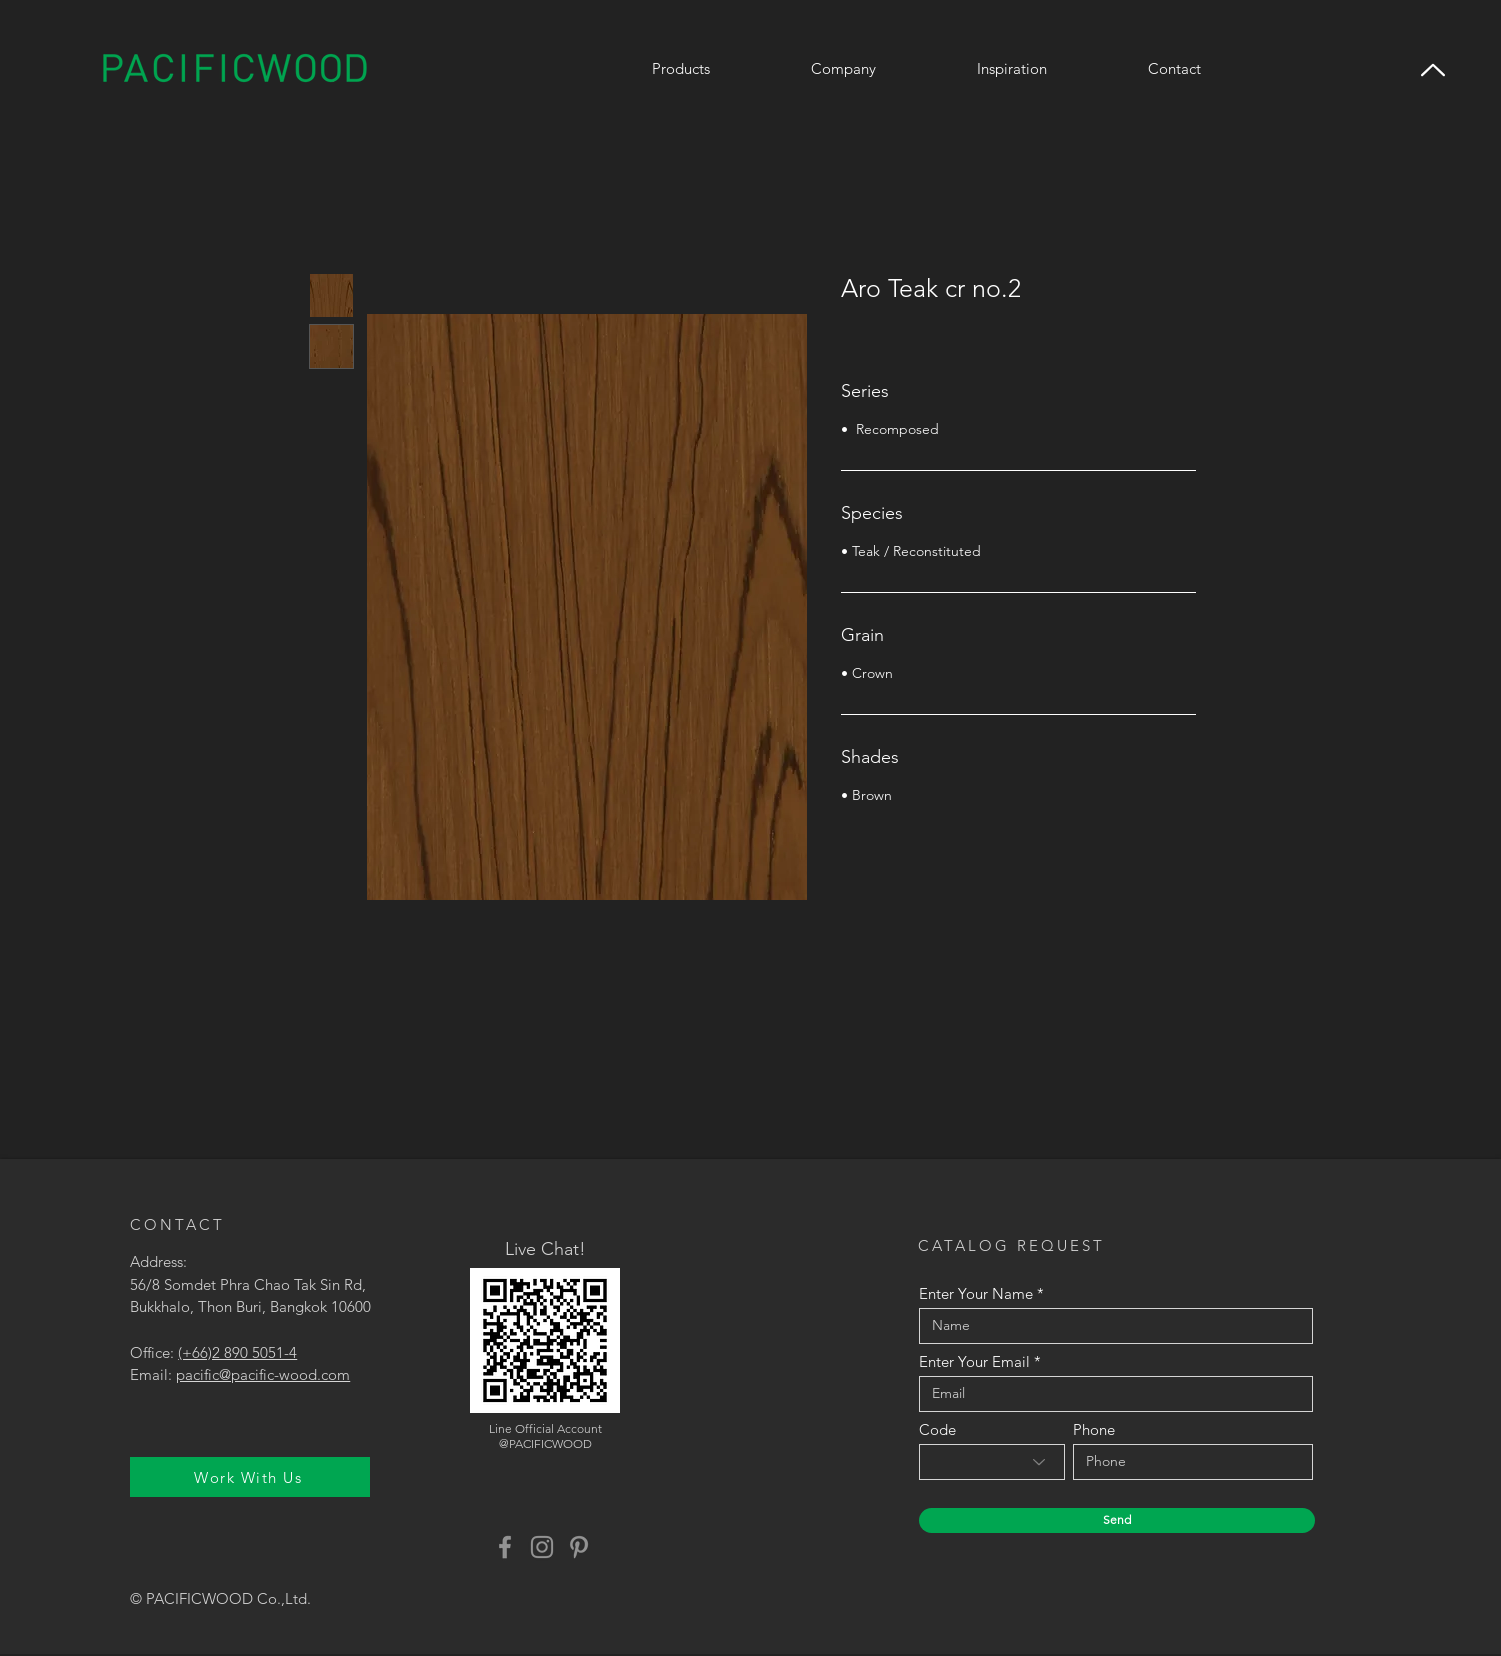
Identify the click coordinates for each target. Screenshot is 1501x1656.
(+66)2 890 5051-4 (237, 1352)
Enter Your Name (976, 1293)
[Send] (1117, 1520)
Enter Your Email (974, 1361)
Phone (1094, 1429)
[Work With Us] (250, 1477)
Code (937, 1429)
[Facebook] (505, 1547)
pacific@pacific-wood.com (263, 1374)
